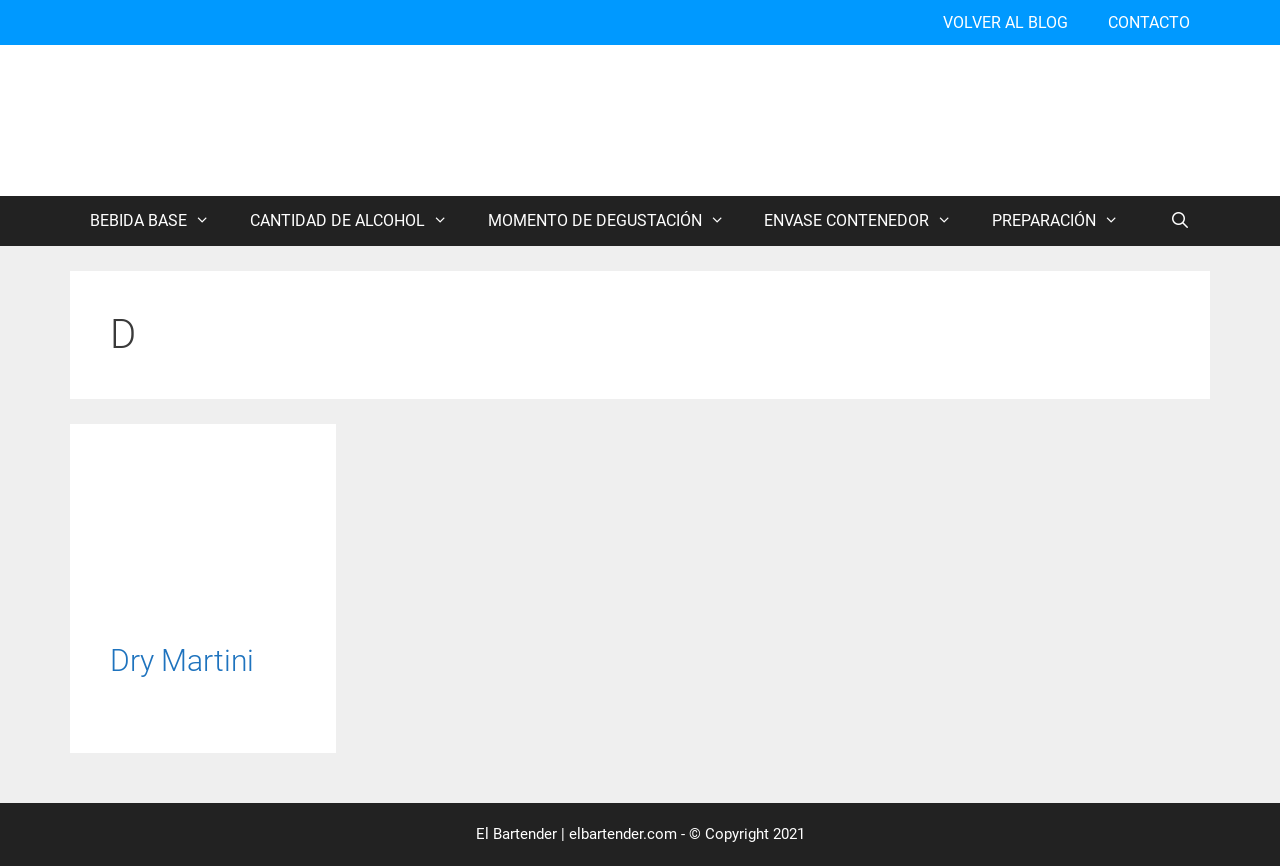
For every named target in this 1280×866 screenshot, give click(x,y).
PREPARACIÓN (1065, 221)
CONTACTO (1149, 22)
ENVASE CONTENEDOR (868, 221)
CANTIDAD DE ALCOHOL (359, 221)
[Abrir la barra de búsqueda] (1179, 221)
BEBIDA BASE (160, 221)
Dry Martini (182, 660)
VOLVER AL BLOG (1005, 22)
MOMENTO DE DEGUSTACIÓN (616, 221)
